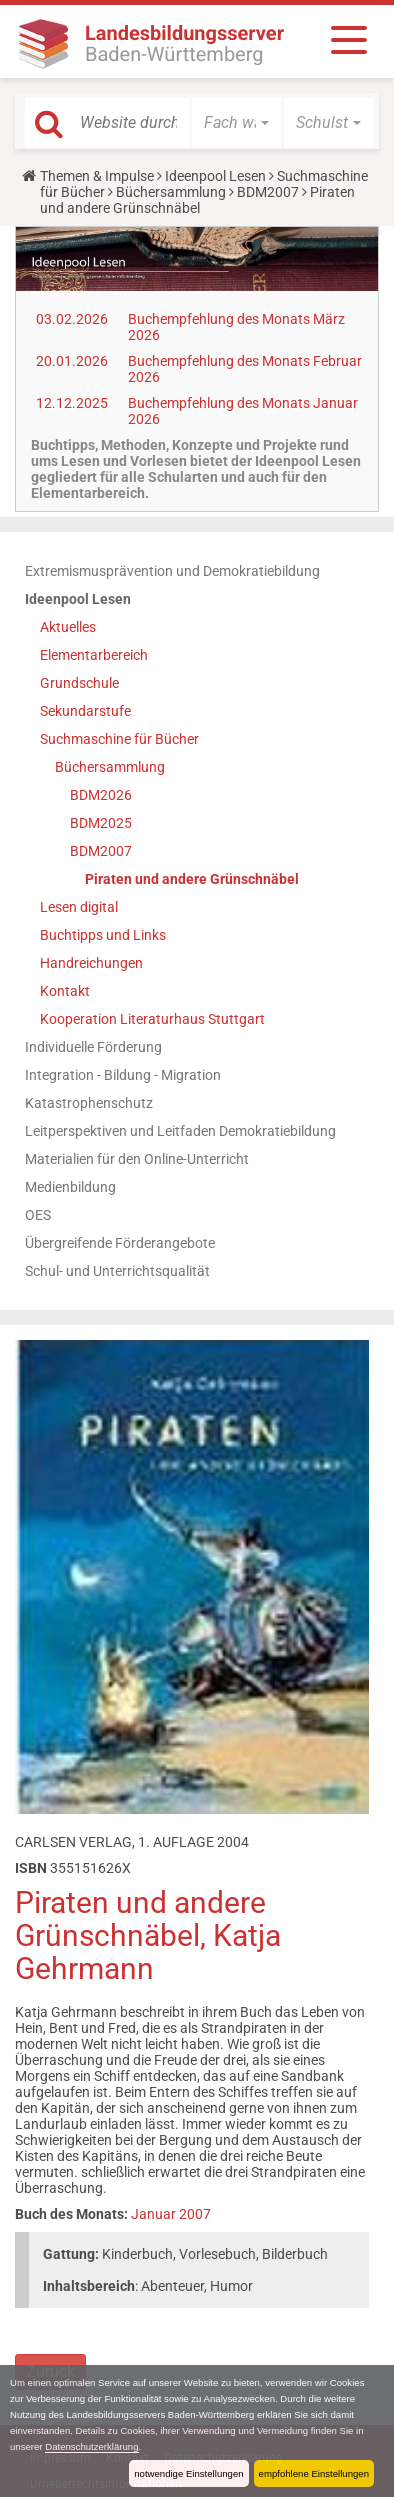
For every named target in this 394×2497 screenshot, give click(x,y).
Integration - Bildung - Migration (123, 1075)
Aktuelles (68, 627)
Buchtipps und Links (103, 935)
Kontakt (65, 991)
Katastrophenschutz (89, 1103)
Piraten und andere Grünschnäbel (192, 879)
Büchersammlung (171, 192)
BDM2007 (268, 192)
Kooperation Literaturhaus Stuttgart (152, 1019)
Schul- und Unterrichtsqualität (117, 1271)
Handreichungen (91, 963)
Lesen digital (79, 907)
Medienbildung (70, 1187)
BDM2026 (101, 795)
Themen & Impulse (97, 176)
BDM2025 (101, 823)
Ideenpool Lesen (215, 176)
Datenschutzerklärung (91, 2446)
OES (38, 1215)
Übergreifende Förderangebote (120, 1243)
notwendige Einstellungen (188, 2473)
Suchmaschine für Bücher (119, 739)
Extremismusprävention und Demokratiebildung (172, 571)
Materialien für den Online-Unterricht (137, 1159)
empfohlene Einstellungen (314, 2473)
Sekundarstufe (85, 711)
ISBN (31, 1868)
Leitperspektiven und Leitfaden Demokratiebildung (180, 1131)
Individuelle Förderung (93, 1047)
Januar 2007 (171, 2214)
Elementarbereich (94, 655)
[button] (236, 123)
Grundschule (79, 683)
